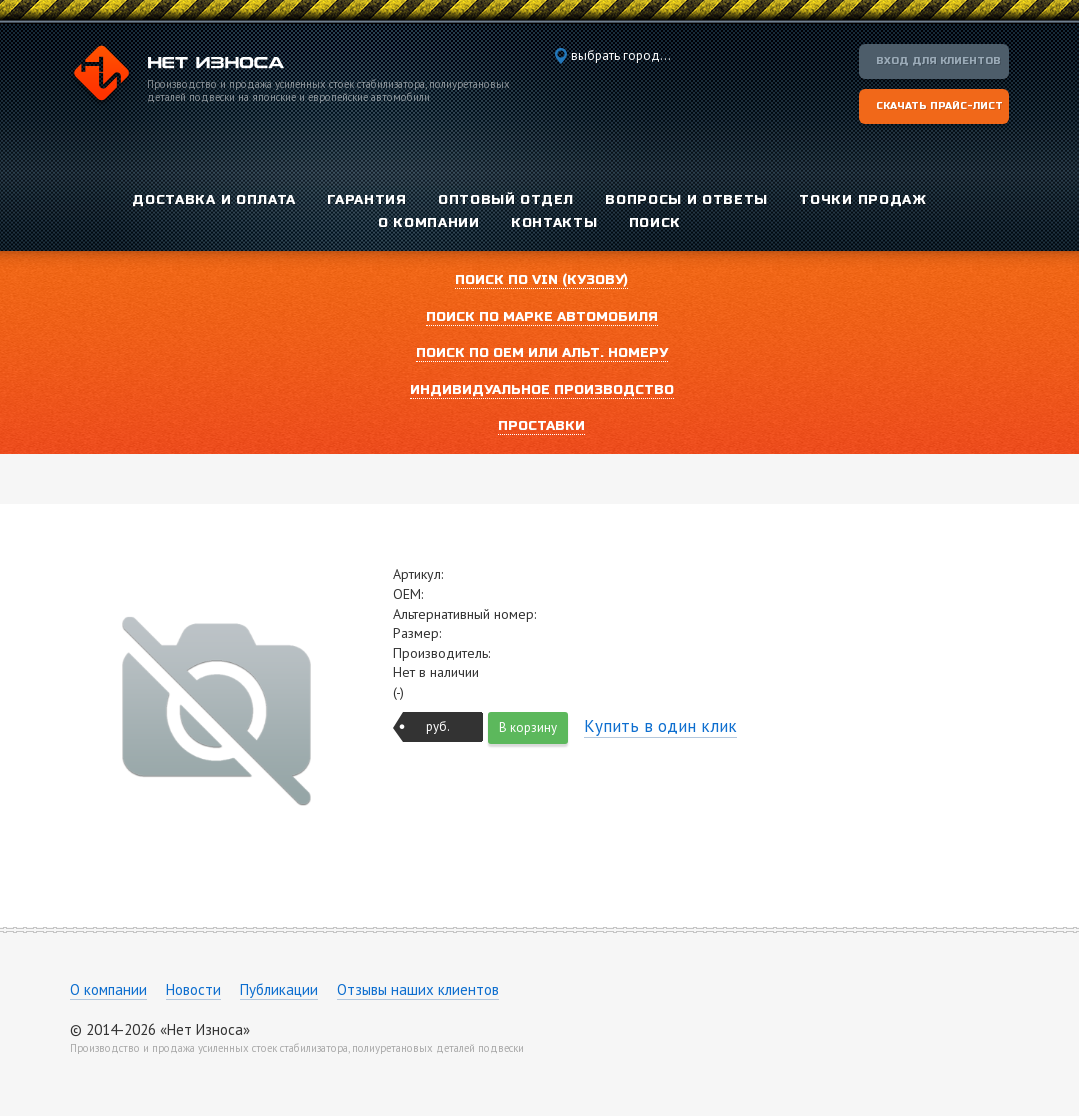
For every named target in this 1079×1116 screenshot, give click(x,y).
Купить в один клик (660, 726)
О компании (108, 989)
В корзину (528, 727)
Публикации (279, 989)
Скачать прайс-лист (939, 106)
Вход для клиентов (938, 61)
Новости (193, 989)
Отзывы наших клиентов (418, 989)
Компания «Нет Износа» (177, 76)
